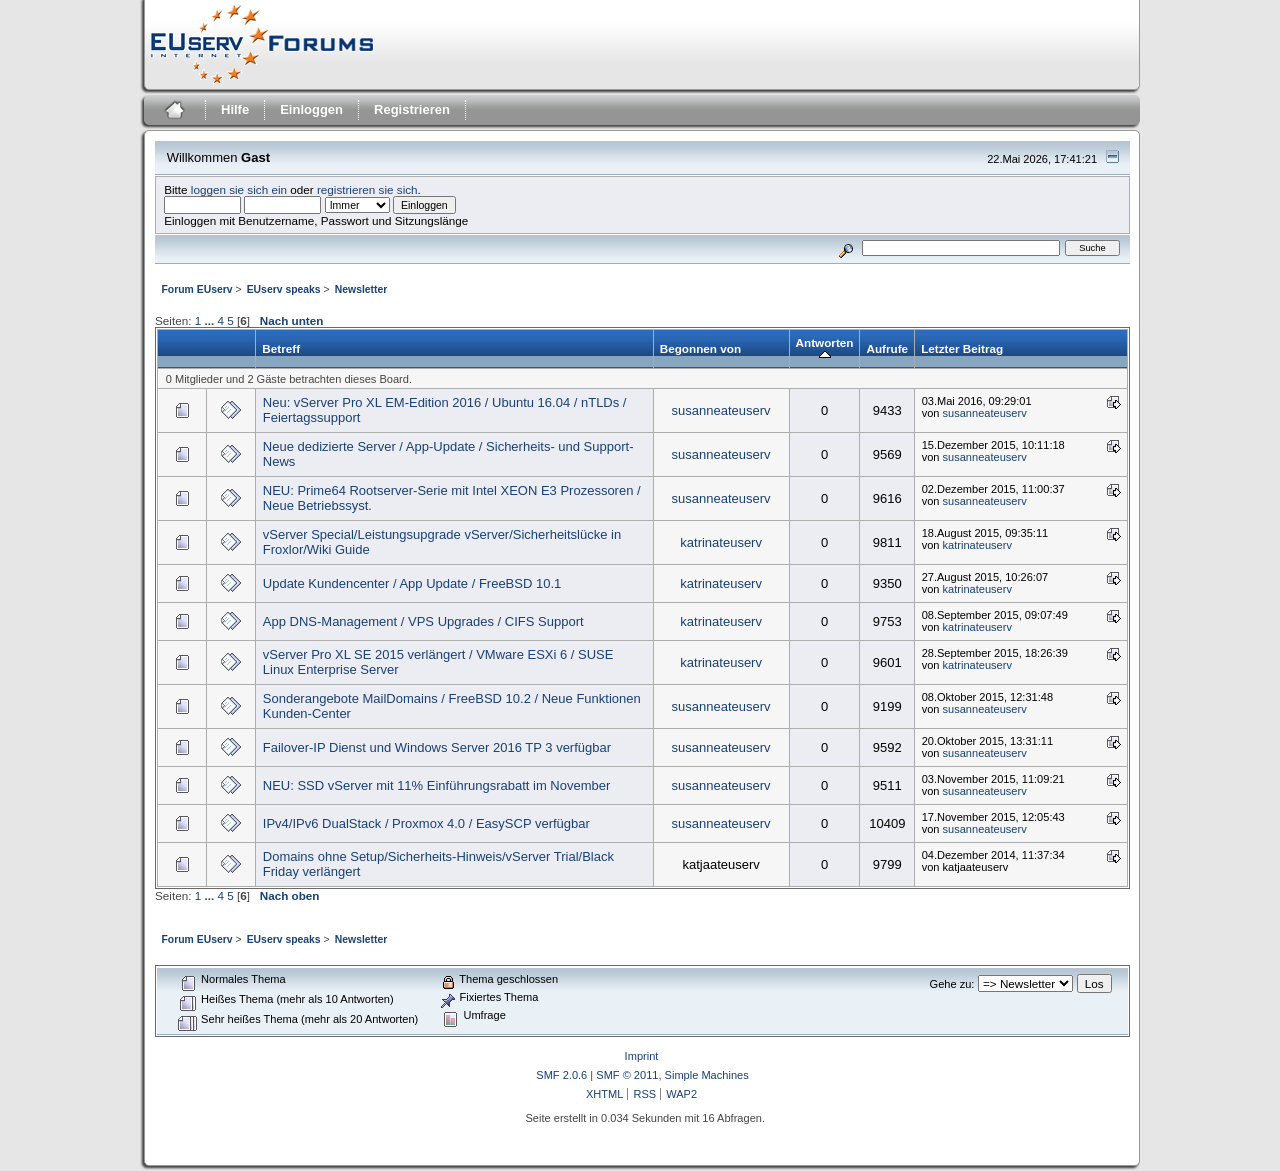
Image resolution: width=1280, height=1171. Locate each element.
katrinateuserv (721, 542)
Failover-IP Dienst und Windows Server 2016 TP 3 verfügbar (437, 747)
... (210, 320)
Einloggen (311, 109)
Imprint (642, 1056)
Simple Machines (707, 1075)
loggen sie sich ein (239, 189)
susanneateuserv (721, 410)
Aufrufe (887, 348)
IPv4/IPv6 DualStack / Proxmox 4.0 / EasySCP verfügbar (426, 823)
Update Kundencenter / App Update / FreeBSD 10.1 (412, 583)
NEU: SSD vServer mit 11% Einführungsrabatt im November (437, 785)
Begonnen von (700, 348)
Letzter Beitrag (962, 348)
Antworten (825, 348)
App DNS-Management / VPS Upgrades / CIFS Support (423, 621)
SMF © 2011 (627, 1075)
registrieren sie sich (367, 189)
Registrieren (412, 109)
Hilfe (235, 109)
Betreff (281, 348)
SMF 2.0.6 (561, 1075)
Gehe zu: (952, 984)
